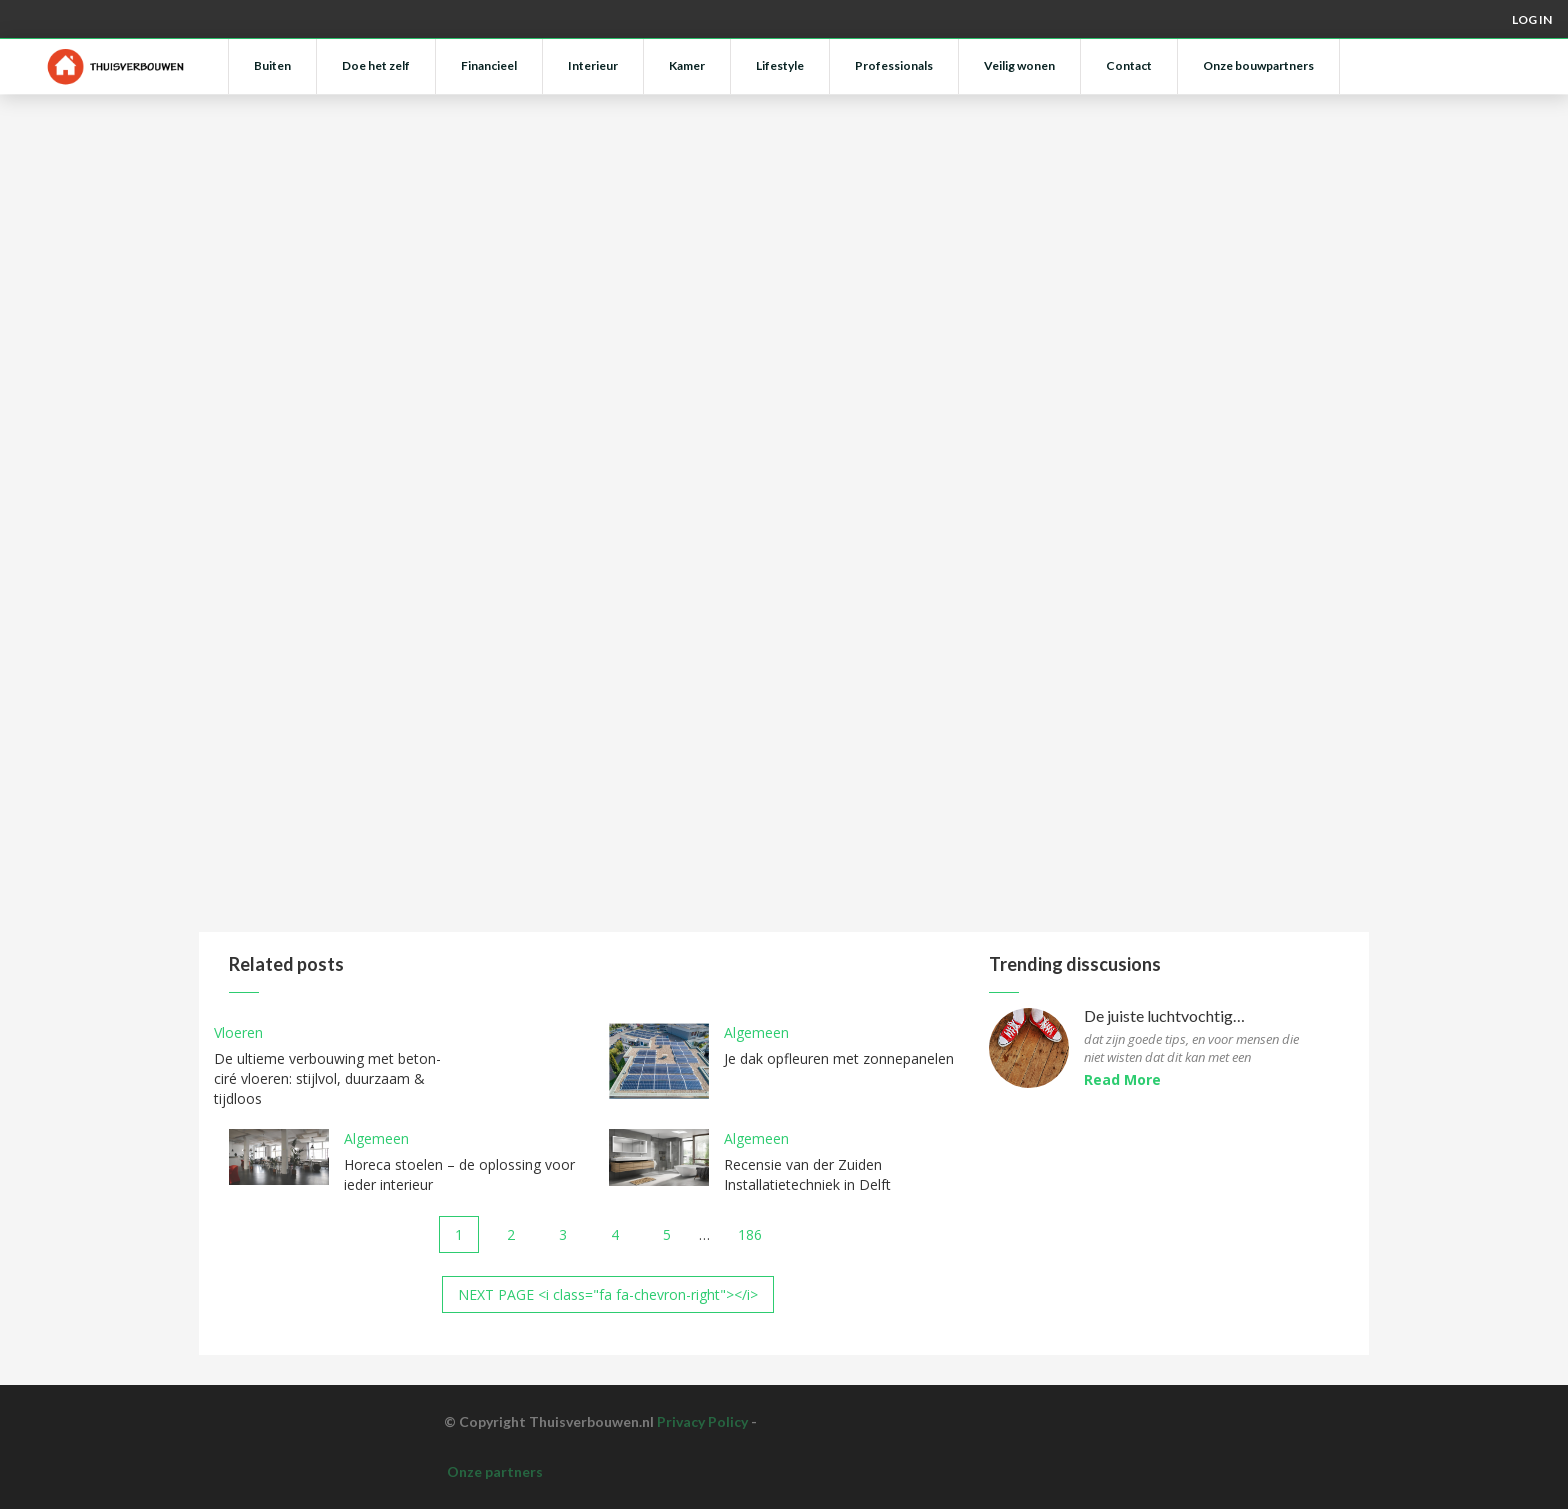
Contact (1129, 65)
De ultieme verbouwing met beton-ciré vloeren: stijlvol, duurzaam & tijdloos (327, 1078)
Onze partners (495, 1471)
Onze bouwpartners (1258, 65)
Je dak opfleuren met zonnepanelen (839, 1058)
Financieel (489, 65)
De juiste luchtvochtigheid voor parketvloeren (1166, 1016)
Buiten (272, 65)
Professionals (894, 65)
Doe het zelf (376, 65)
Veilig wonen (1019, 65)
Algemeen (756, 1032)
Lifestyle (780, 65)
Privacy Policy (702, 1421)
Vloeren (238, 1032)
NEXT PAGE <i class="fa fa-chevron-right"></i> (608, 1294)
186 (750, 1234)
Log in (1532, 19)
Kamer (687, 65)
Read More (1122, 1079)
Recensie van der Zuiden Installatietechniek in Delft (807, 1174)
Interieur (593, 65)
